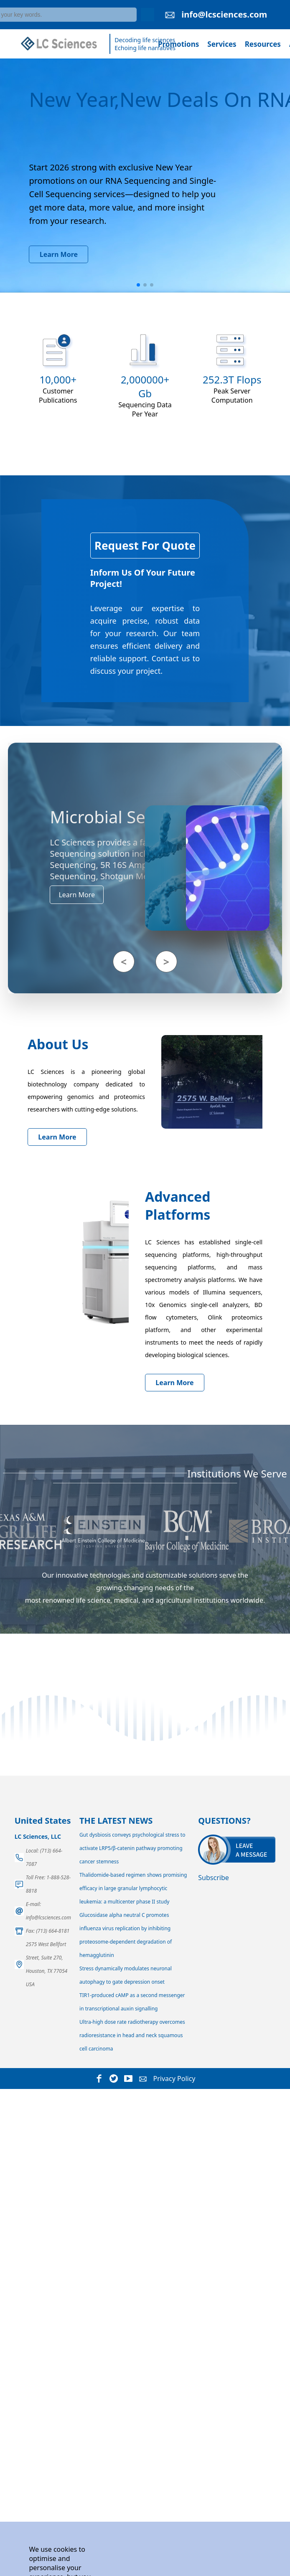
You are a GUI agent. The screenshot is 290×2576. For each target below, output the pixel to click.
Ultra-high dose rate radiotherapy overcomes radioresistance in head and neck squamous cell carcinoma (132, 2035)
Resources (263, 44)
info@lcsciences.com (224, 14)
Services (221, 44)
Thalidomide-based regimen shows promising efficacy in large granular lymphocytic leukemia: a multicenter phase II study (133, 1888)
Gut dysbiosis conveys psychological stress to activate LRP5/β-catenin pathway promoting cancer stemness (132, 1848)
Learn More (59, 254)
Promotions (178, 44)
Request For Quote (145, 545)
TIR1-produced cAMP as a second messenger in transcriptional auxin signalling (132, 2002)
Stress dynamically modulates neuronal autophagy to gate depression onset (125, 1975)
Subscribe (213, 1877)
